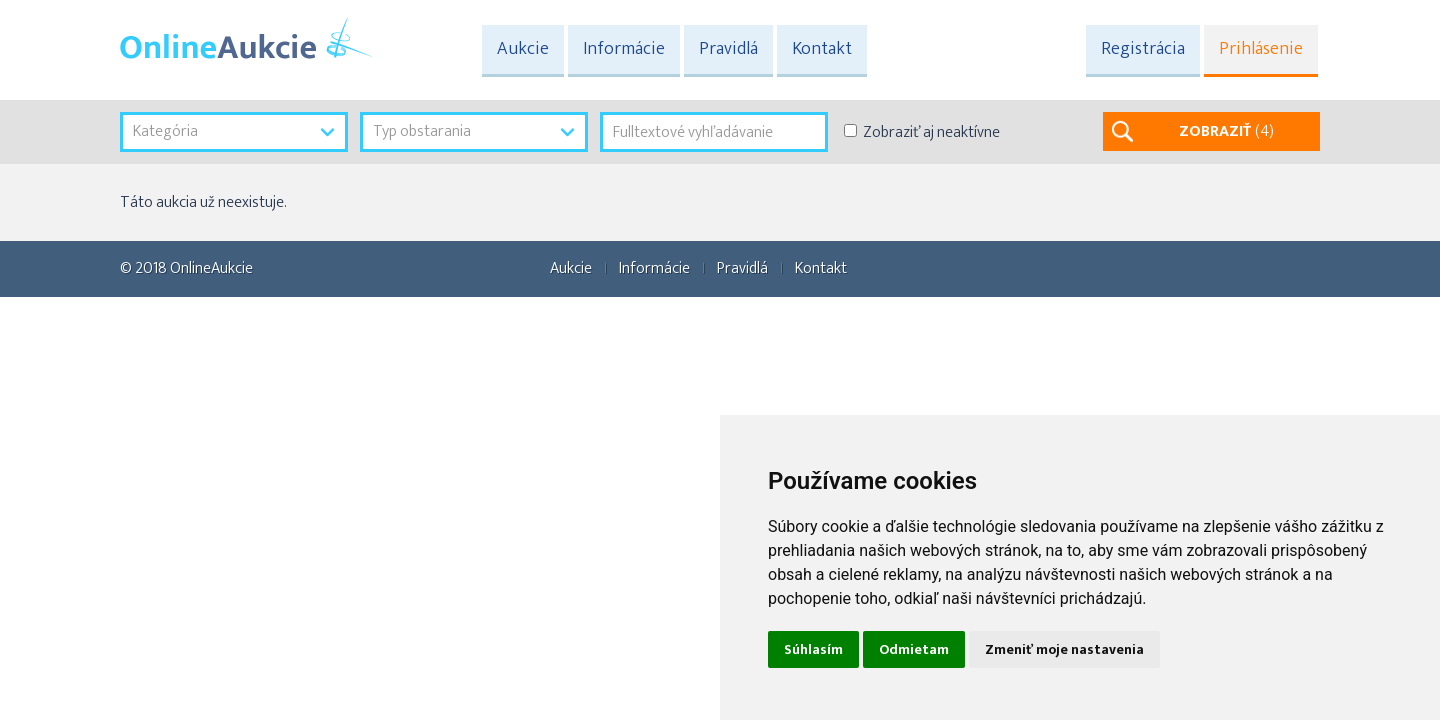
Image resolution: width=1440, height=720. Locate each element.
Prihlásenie (1261, 49)
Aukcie (523, 49)
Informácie (624, 49)
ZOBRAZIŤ (1226, 131)
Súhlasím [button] (813, 649)
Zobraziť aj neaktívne (931, 132)
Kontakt (822, 49)
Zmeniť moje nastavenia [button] (1064, 649)
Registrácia (1143, 49)
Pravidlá (728, 49)
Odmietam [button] (914, 649)
